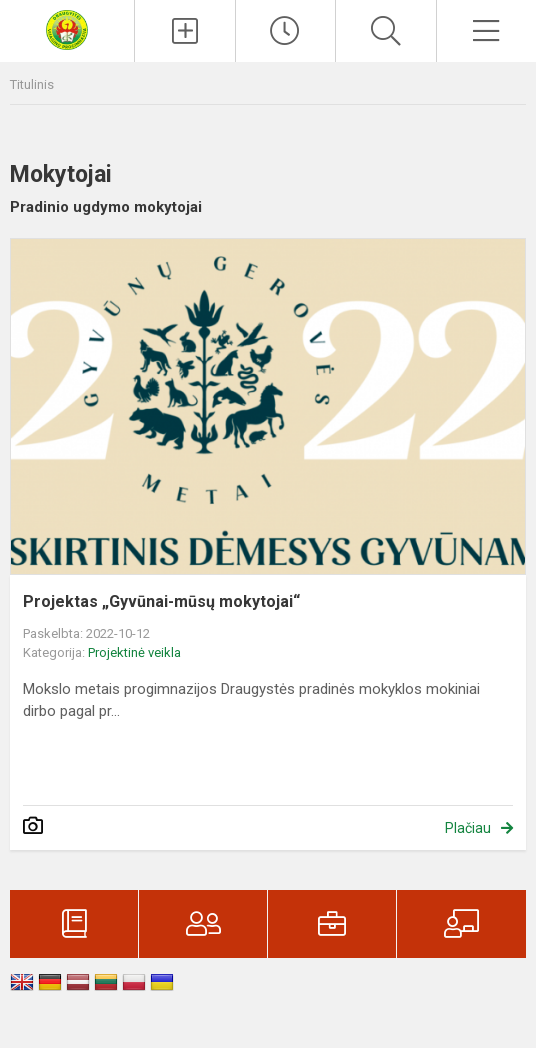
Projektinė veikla (134, 652)
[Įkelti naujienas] (185, 31)
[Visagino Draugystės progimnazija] (67, 28)
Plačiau (468, 828)
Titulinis (32, 84)
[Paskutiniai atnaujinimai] (286, 31)
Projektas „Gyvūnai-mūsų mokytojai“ (161, 601)
